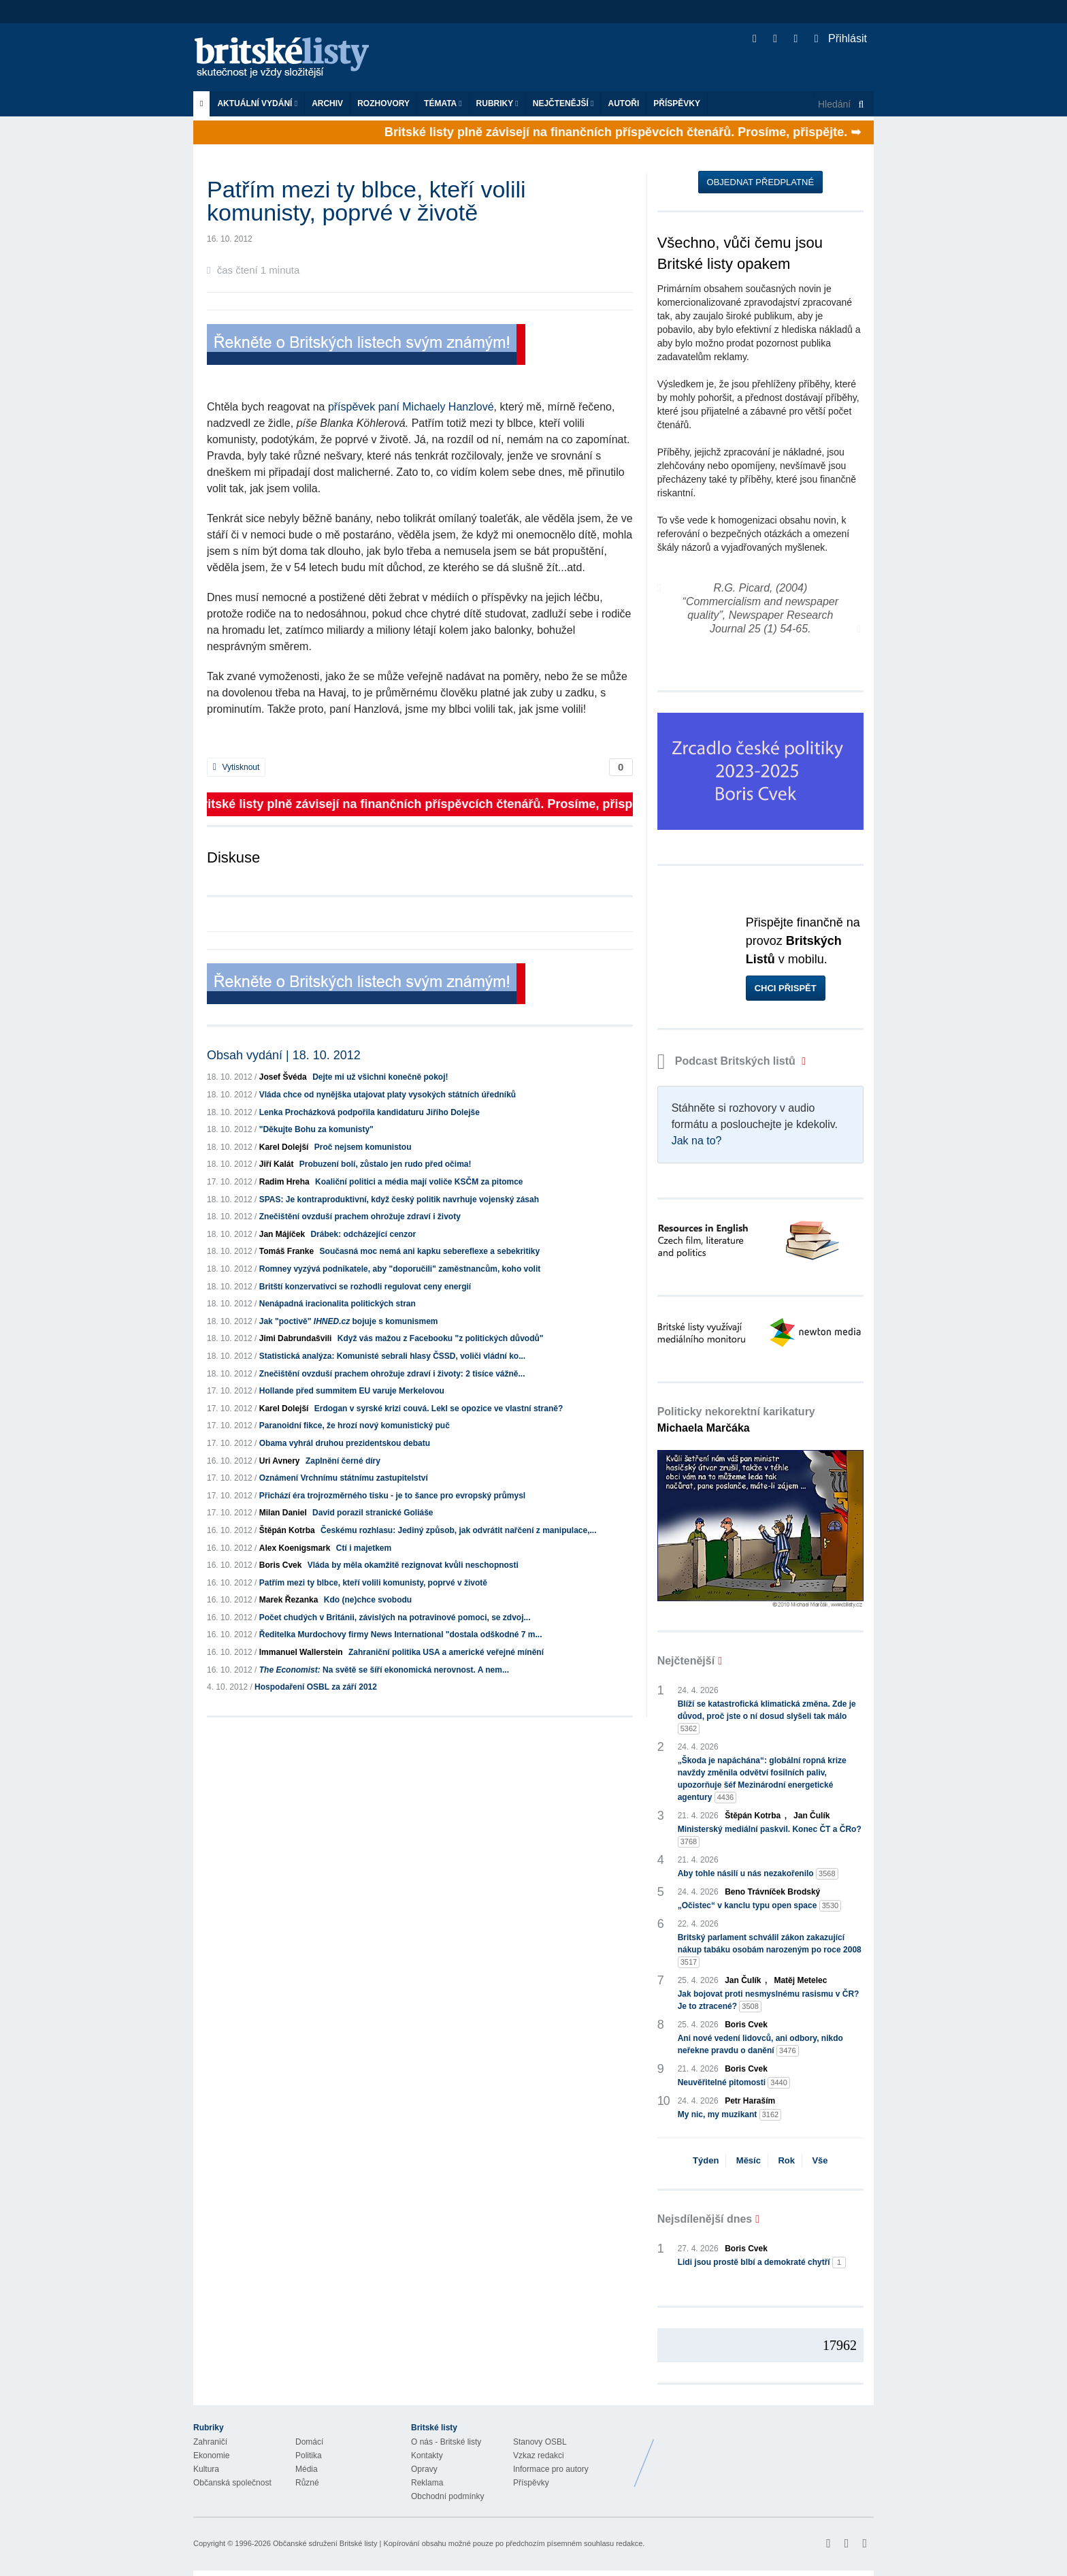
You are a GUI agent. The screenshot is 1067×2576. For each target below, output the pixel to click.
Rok (786, 2160)
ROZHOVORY (383, 103)
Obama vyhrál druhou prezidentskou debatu (344, 1443)
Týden (706, 2160)
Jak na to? (697, 1140)
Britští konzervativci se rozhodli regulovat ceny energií (365, 1286)
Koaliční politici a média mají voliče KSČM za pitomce (419, 1182)
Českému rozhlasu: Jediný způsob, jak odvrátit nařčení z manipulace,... (458, 1530)
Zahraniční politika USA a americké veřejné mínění (446, 1652)
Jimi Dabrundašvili (295, 1338)
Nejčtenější (563, 103)
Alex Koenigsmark (295, 1548)
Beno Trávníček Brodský (772, 1892)
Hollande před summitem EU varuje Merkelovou (351, 1391)
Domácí (309, 2442)
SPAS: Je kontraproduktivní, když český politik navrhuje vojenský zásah (399, 1199)
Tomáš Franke (286, 1251)
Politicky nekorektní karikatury (736, 1420)
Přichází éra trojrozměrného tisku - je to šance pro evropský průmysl (392, 1495)
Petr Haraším (750, 2101)
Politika (308, 2455)
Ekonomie (211, 2455)
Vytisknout (236, 767)
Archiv (327, 103)
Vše (819, 2160)
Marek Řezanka (288, 1600)
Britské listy (288, 58)
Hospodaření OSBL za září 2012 (316, 1687)
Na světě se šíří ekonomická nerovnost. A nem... (384, 1670)
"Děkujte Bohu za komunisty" (316, 1129)
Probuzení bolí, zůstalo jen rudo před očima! (385, 1164)
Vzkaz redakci (538, 2455)
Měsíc (748, 2160)
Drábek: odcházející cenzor (363, 1234)
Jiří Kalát (276, 1164)
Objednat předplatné (760, 182)
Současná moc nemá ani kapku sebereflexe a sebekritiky (430, 1251)
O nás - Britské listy (446, 2442)
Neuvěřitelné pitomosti (734, 2083)
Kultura (206, 2469)
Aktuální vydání (257, 103)
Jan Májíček (282, 1234)
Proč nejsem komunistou (363, 1147)
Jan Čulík (811, 1815)
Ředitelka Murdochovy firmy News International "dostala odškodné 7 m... (400, 1634)
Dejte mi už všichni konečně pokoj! (380, 1077)
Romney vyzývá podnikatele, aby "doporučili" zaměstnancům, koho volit (399, 1269)
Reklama (427, 2483)
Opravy (424, 2469)
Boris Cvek (280, 1565)
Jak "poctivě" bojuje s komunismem (348, 1321)
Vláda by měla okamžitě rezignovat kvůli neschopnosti (413, 1565)
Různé (307, 2483)
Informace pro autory (551, 2469)
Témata (443, 103)
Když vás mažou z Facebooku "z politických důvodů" (441, 1338)
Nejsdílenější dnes (705, 2219)
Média (306, 2469)
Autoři (623, 103)
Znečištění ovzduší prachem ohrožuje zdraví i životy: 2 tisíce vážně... (392, 1374)
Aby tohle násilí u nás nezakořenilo (758, 1874)
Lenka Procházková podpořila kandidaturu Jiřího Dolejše (369, 1112)
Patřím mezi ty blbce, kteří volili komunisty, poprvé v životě (373, 1583)
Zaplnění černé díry (343, 1461)
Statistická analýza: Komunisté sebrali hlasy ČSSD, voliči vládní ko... (392, 1356)
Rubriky (497, 103)
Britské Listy (766, 2452)
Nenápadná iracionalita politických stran (337, 1303)
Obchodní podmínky (447, 2496)
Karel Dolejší (284, 1147)
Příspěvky (676, 103)
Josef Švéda (283, 1077)
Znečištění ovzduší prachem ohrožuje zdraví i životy (360, 1216)
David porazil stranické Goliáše (372, 1512)
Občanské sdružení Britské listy (325, 2543)
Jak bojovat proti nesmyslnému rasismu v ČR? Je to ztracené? (768, 2000)
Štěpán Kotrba (287, 1530)
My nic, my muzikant (730, 2115)
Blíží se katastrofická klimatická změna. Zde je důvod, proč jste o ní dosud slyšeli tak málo (767, 1717)
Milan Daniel (283, 1512)
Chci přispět (786, 988)
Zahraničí (210, 2442)
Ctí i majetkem (363, 1548)
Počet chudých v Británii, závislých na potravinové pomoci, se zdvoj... (395, 1617)
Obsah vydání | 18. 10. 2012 (284, 1055)
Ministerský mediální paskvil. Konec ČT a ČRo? (769, 1836)
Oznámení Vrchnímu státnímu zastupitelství (343, 1478)
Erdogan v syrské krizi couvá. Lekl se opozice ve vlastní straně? (438, 1408)
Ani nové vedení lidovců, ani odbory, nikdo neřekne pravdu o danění (760, 2045)
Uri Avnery (279, 1461)
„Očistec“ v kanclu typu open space (760, 1906)
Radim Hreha (284, 1182)
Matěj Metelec (800, 1980)
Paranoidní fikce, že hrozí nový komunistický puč (354, 1425)
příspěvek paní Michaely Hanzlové (411, 407)
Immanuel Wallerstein (301, 1652)
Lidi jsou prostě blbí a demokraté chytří (762, 2262)
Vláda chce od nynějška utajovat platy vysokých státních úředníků (387, 1094)
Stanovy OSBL (540, 2442)
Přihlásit (841, 38)
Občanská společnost (232, 2483)
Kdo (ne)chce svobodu (368, 1600)
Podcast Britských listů (728, 1061)
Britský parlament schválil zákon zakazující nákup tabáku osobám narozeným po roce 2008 (769, 1950)
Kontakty (427, 2455)
